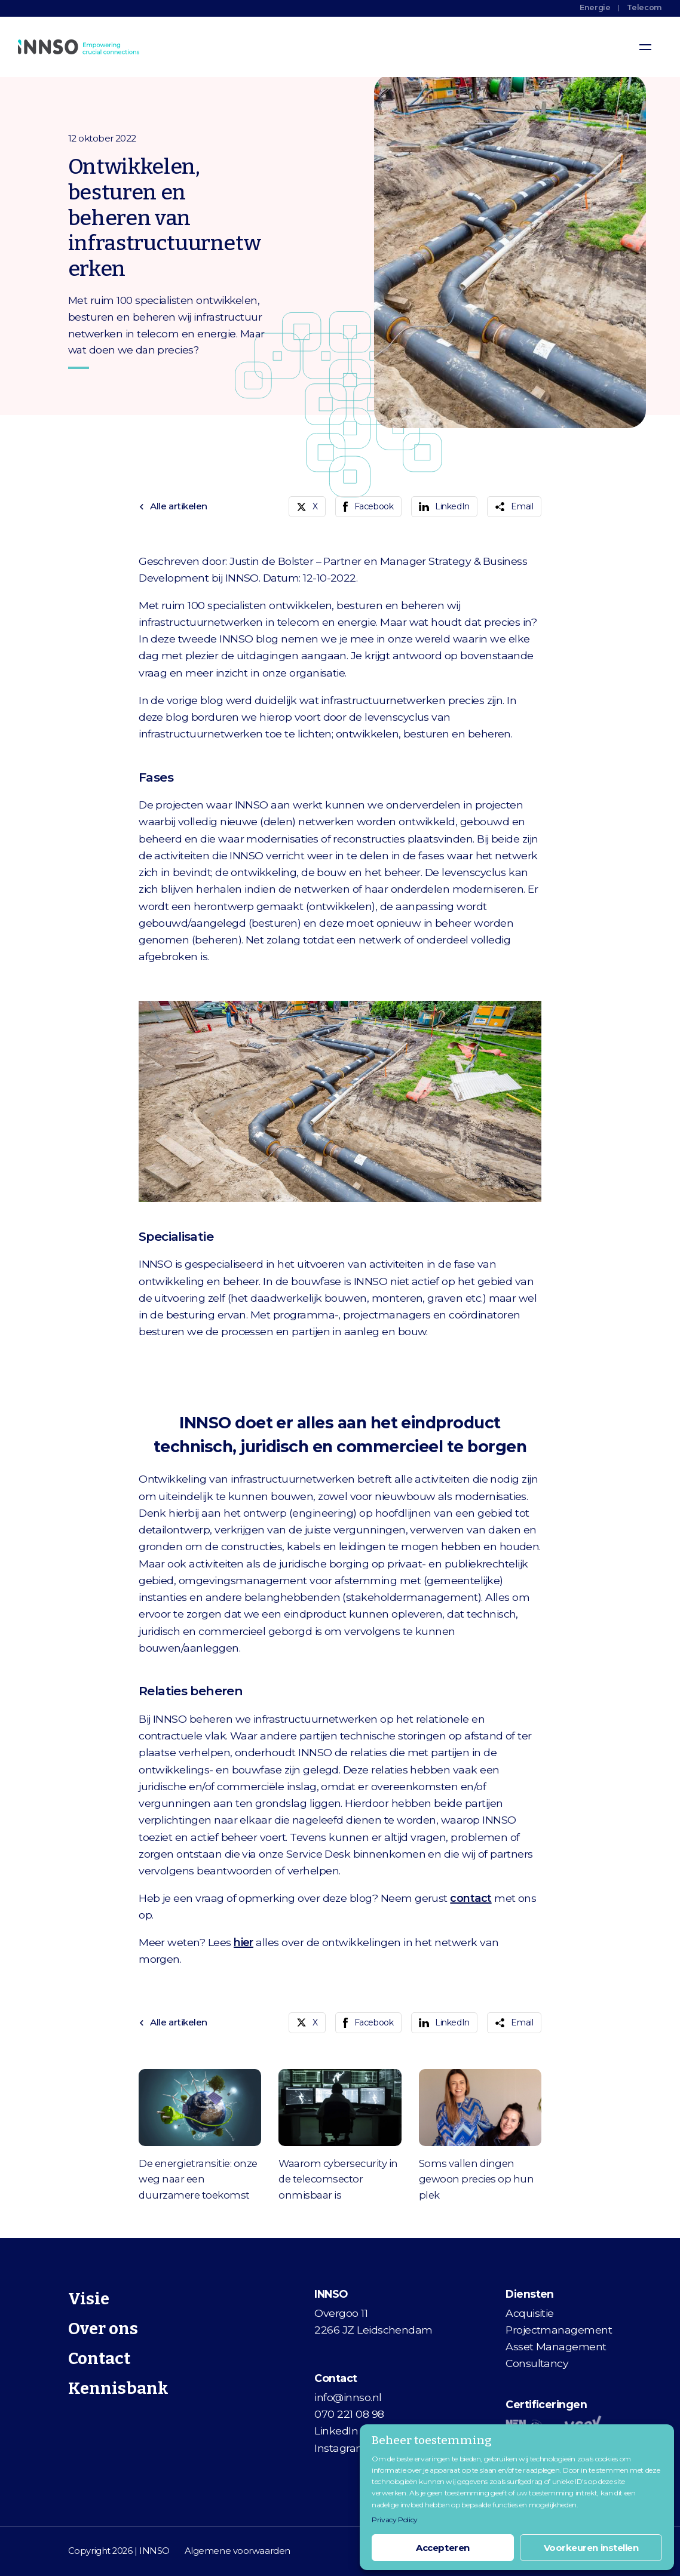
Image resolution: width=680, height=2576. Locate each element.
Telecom (644, 7)
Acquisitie (530, 2313)
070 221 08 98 (349, 2414)
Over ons (103, 2328)
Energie (595, 7)
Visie (88, 2298)
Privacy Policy (395, 2519)
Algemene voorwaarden (237, 2551)
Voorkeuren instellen (591, 2547)
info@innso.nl (347, 2397)
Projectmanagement (559, 2329)
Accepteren (443, 2547)
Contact (99, 2358)
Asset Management (556, 2346)
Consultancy (537, 2363)
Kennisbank (118, 2388)
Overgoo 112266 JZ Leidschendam (373, 2321)
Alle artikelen (173, 506)
